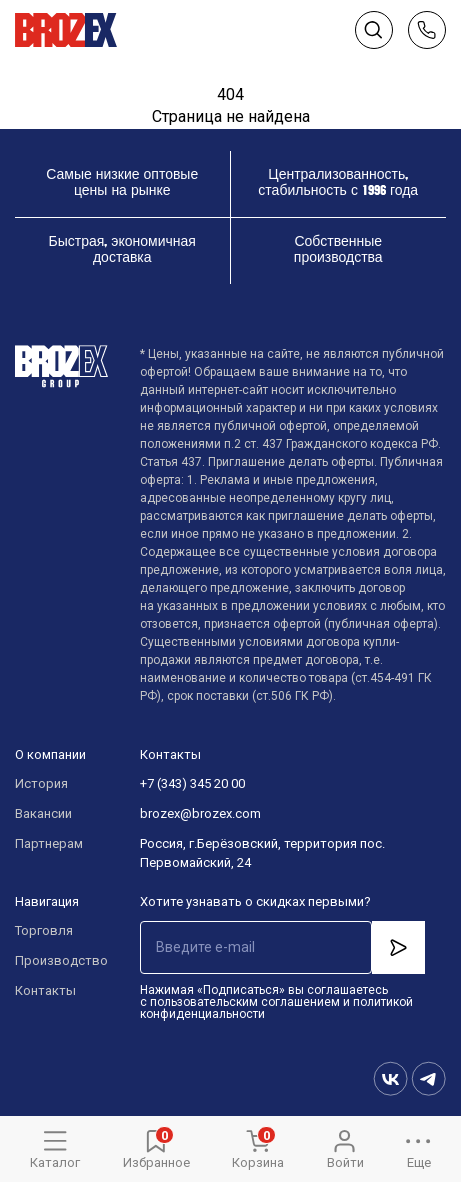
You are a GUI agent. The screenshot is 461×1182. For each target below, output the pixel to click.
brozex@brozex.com (200, 813)
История (41, 783)
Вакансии (43, 813)
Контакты (45, 990)
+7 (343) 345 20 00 (192, 783)
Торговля (44, 930)
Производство (57, 960)
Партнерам (49, 843)
